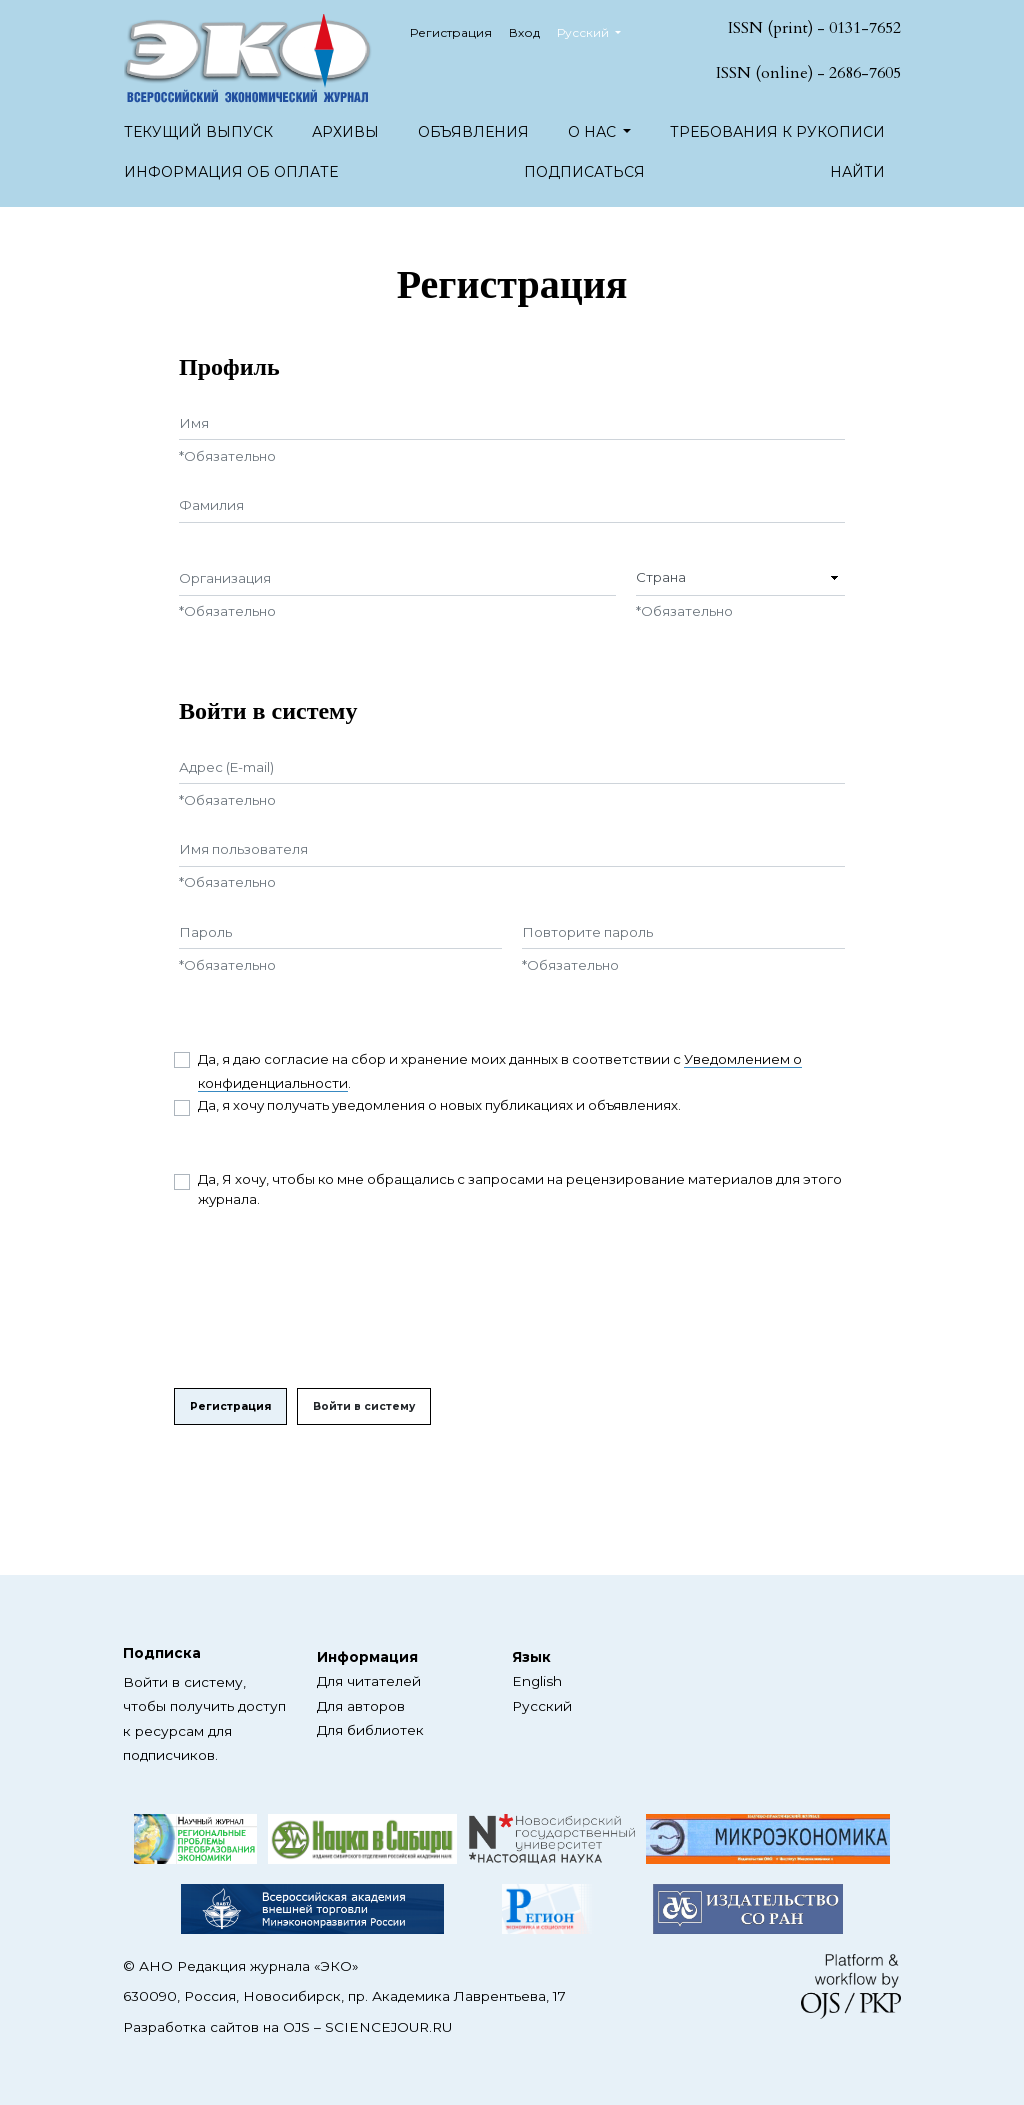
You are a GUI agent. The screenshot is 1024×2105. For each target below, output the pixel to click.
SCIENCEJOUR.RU (388, 2027)
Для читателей (369, 1681)
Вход (524, 32)
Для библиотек (370, 1730)
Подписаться (584, 172)
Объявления (473, 132)
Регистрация (451, 32)
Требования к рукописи (777, 132)
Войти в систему (364, 1406)
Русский (596, 30)
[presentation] (326, 1299)
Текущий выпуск (198, 132)
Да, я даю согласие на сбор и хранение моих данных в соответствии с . (500, 1071)
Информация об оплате (231, 172)
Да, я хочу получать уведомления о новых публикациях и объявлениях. (439, 1105)
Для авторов (361, 1706)
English (537, 1681)
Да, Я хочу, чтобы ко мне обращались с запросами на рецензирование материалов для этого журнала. (520, 1189)
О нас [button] (594, 132)
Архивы (345, 132)
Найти (857, 172)
